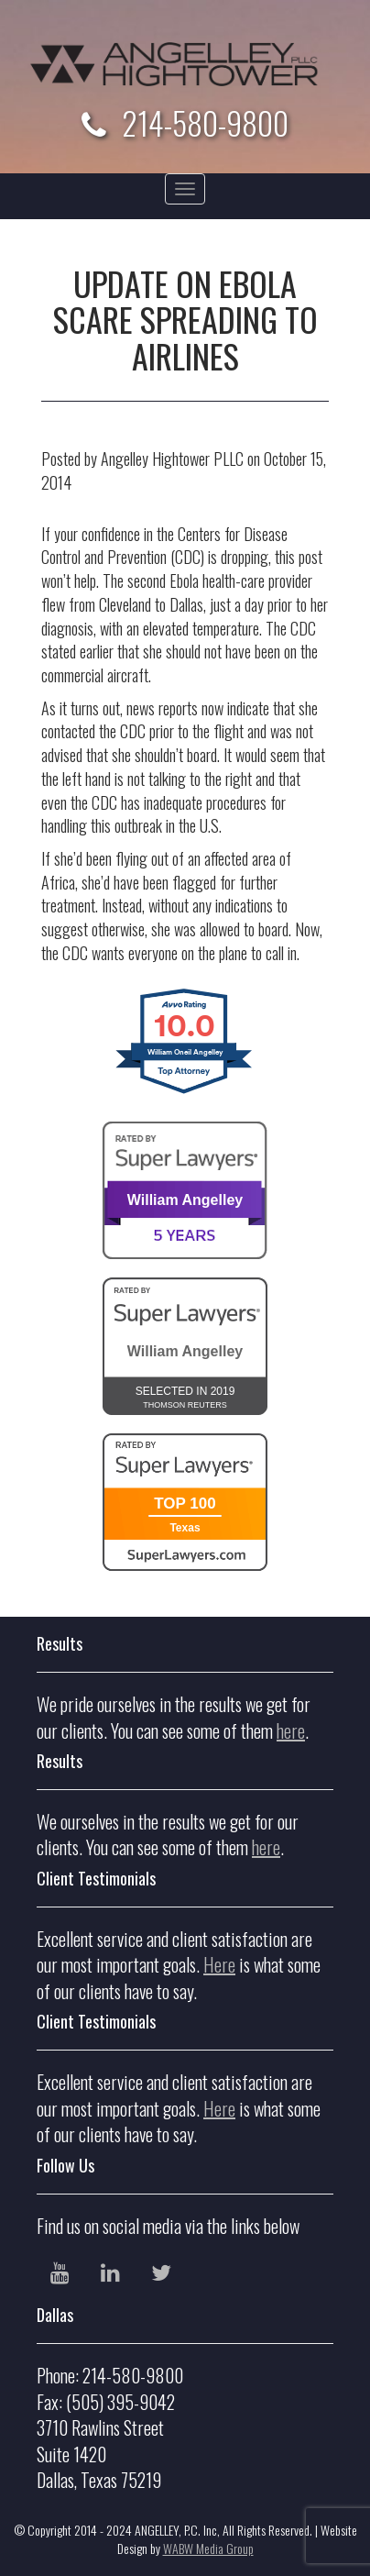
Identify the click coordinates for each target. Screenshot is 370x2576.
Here (219, 1964)
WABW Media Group (208, 2548)
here (291, 1730)
